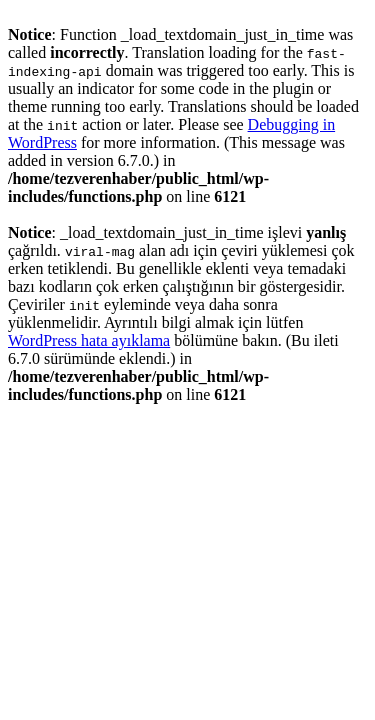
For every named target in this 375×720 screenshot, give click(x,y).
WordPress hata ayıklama (89, 340)
